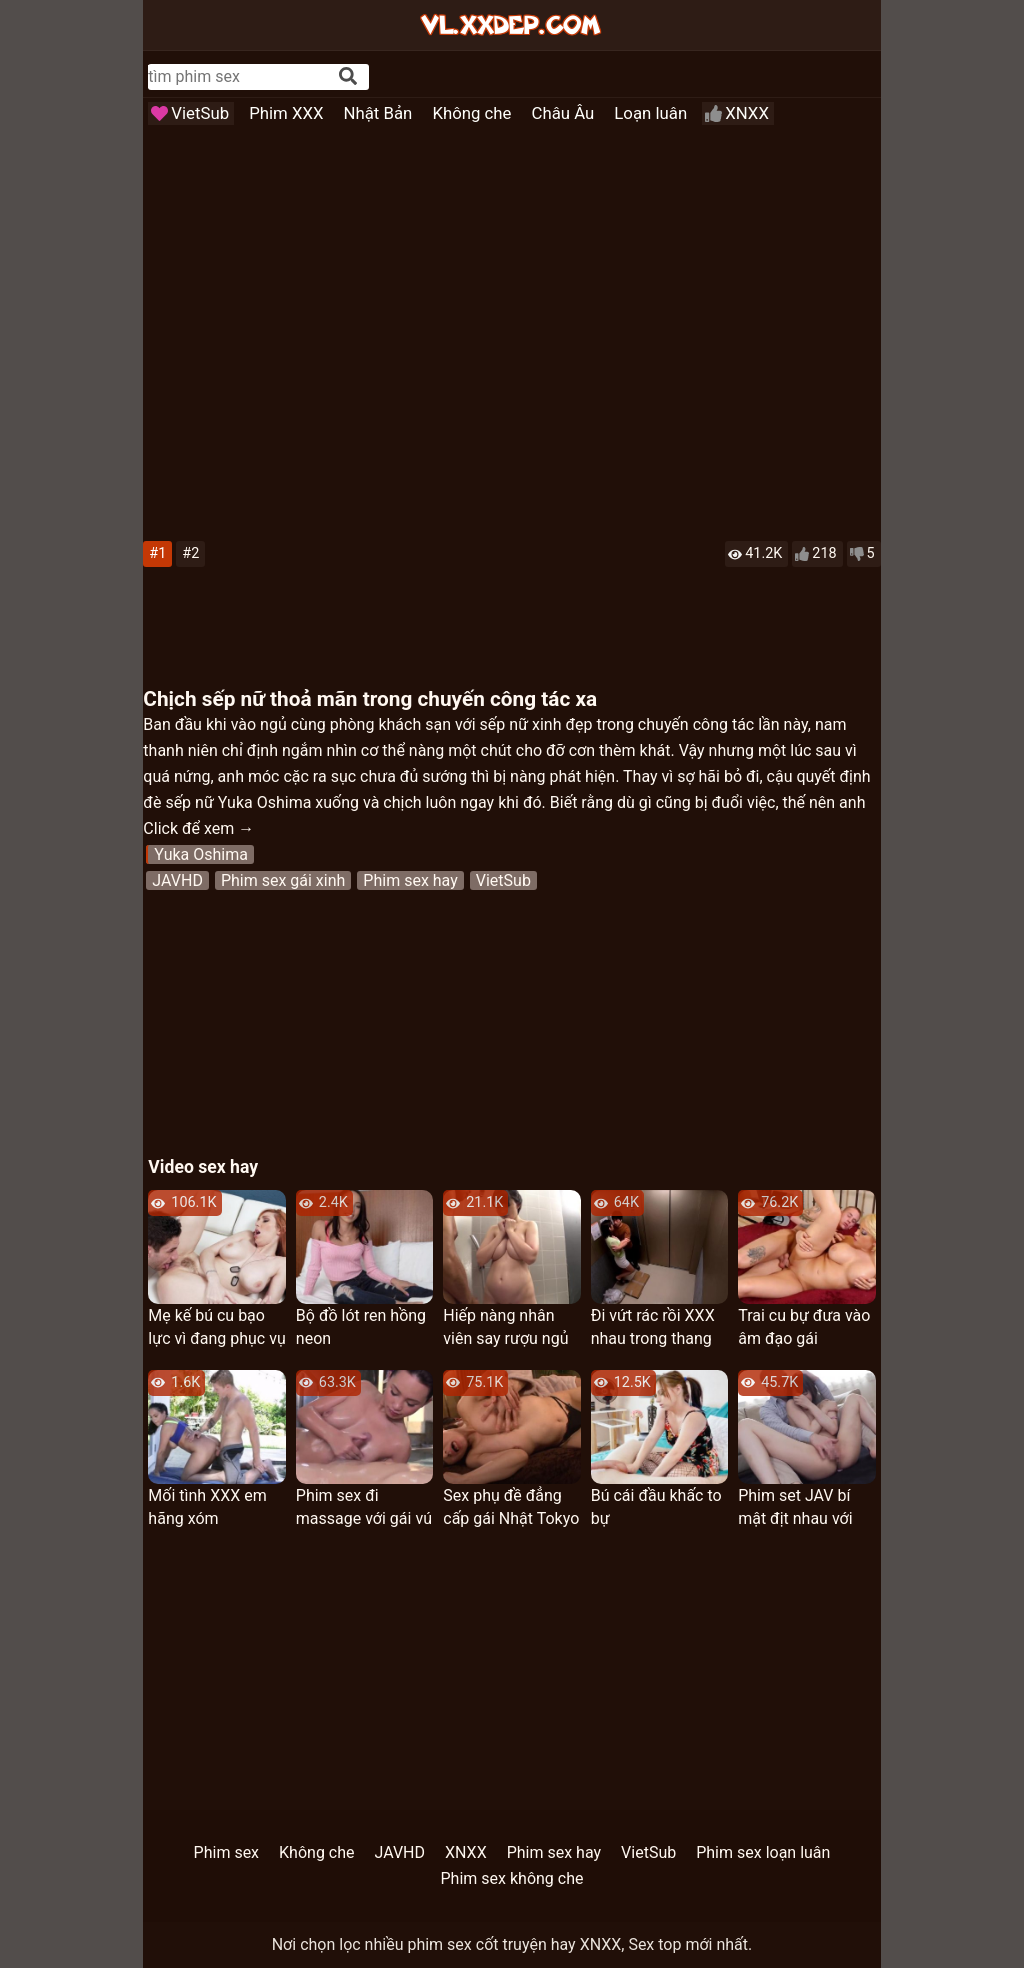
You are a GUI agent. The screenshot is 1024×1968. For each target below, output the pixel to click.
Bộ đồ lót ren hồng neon (361, 1327)
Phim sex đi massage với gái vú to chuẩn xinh (364, 1508)
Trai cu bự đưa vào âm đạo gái (804, 1327)
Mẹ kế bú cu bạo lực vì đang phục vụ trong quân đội (216, 1328)
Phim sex (226, 1852)
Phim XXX (286, 113)
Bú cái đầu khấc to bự (656, 1507)
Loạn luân (650, 113)
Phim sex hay (410, 880)
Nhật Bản (378, 113)
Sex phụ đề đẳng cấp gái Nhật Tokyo (511, 1507)
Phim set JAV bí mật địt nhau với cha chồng (795, 1508)
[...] (243, 76)
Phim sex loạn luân (763, 1852)
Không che (471, 113)
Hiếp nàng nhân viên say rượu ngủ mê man (505, 1328)
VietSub (200, 113)
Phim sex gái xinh (283, 880)
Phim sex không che (512, 1878)
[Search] (348, 76)
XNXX (747, 113)
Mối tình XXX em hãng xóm (207, 1507)
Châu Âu (563, 113)
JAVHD (177, 880)
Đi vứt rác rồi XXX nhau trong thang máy (653, 1328)
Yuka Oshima (201, 854)
